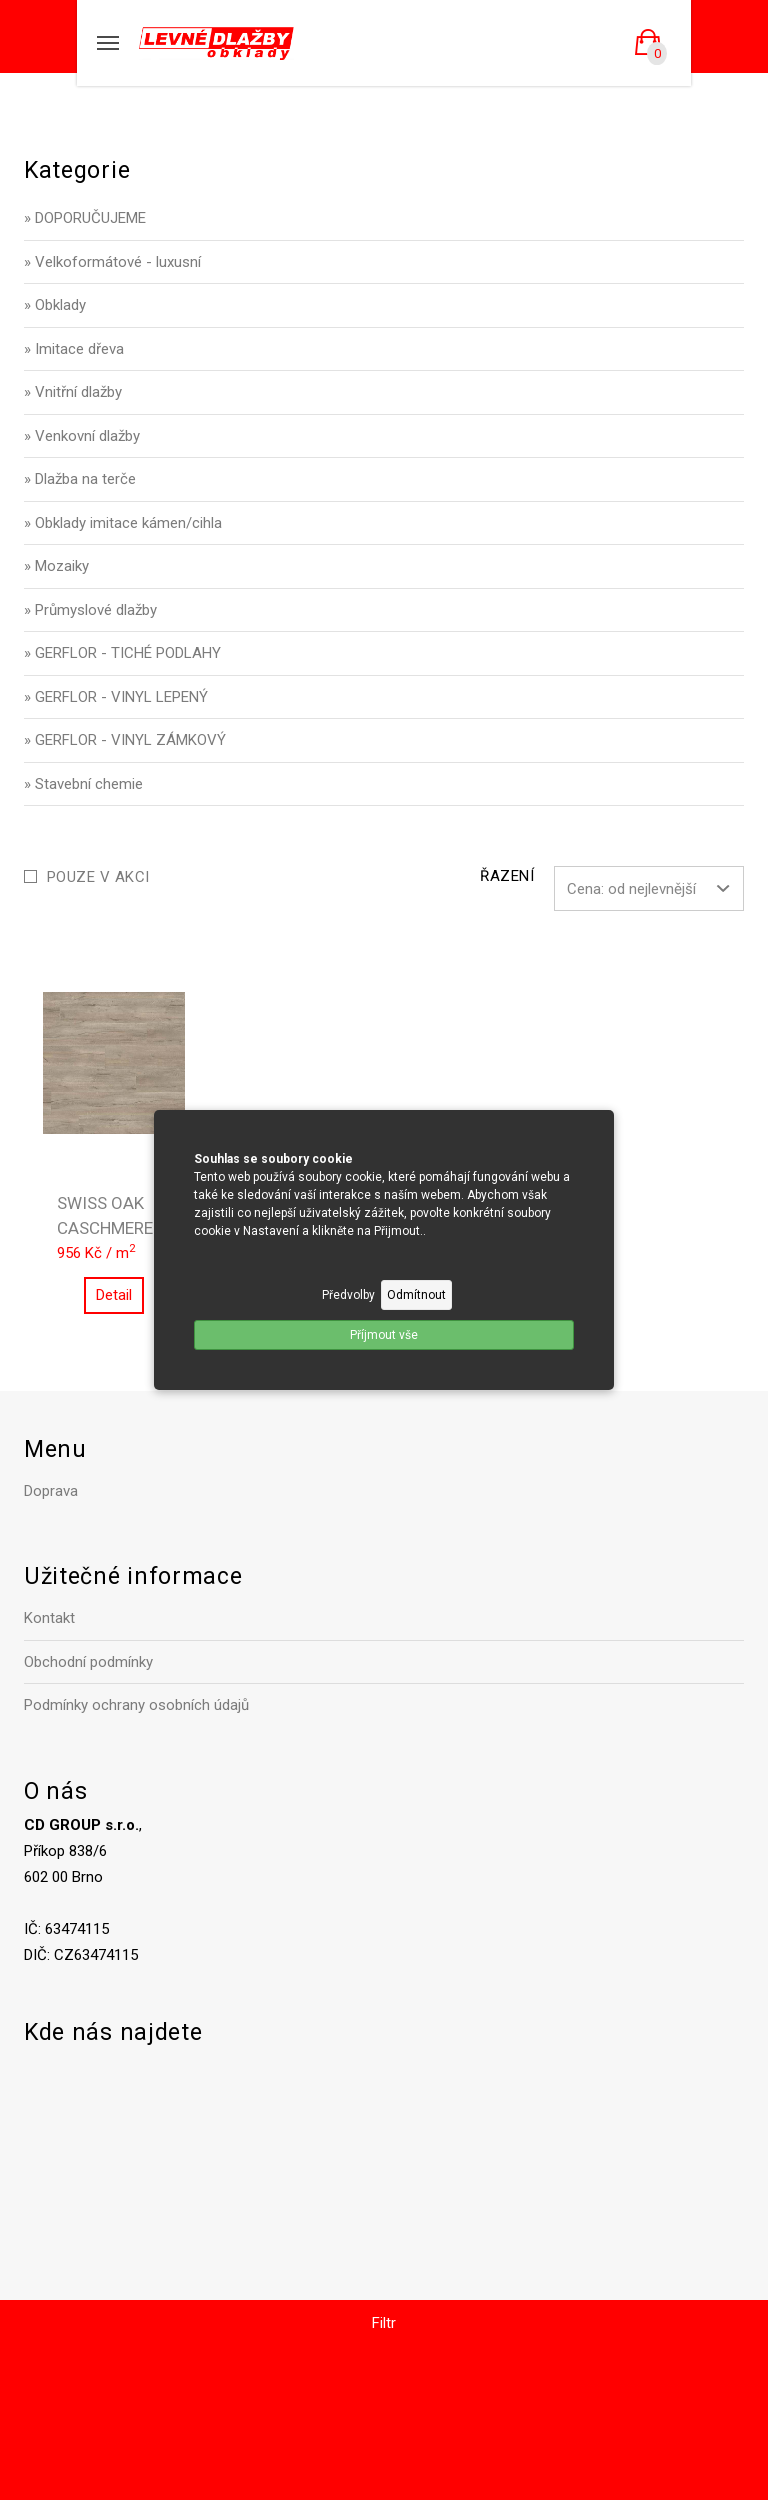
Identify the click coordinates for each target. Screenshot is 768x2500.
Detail (114, 1295)
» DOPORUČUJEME (85, 218)
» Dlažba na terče (80, 479)
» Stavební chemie (83, 784)
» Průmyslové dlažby (90, 610)
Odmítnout (416, 1295)
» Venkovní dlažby (82, 436)
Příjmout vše (384, 1335)
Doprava (51, 1491)
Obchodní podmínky (88, 1662)
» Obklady (55, 305)
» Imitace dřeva (74, 349)
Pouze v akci (98, 877)
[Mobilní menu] (108, 43)
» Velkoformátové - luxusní (112, 262)
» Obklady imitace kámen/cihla (123, 523)
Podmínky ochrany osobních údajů (136, 1705)
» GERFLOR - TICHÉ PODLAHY (122, 653)
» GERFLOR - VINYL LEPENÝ (116, 697)
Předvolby (348, 1295)
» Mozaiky (56, 566)
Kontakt (49, 1618)
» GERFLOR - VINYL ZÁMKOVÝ (125, 740)
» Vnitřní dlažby (73, 392)
